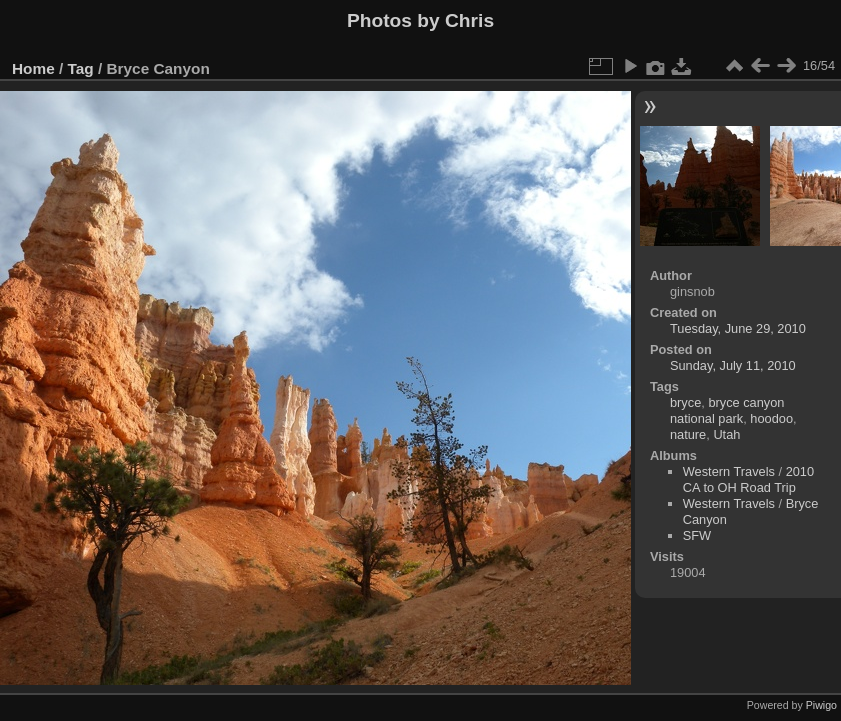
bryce (685, 402)
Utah (726, 434)
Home (33, 68)
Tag (81, 68)
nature (688, 434)
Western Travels (729, 471)
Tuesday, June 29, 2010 (738, 328)
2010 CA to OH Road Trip (748, 479)
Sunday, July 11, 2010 (733, 365)
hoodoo (771, 418)
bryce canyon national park (727, 410)
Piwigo (821, 705)
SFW (697, 535)
